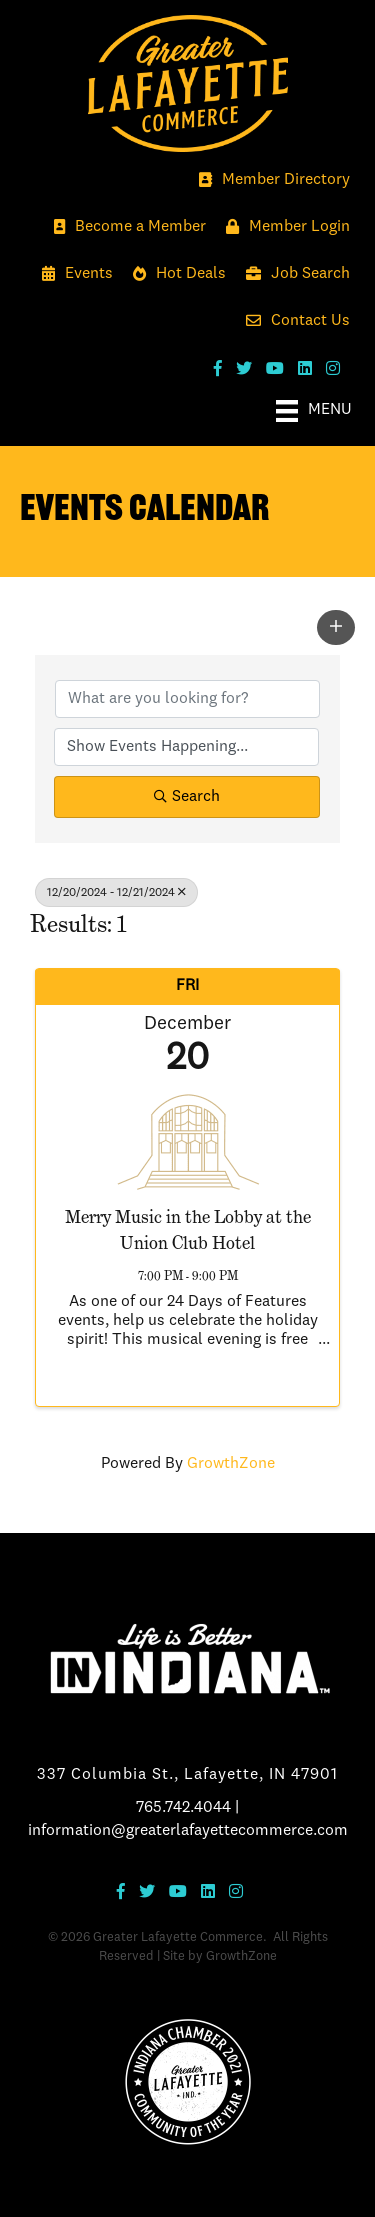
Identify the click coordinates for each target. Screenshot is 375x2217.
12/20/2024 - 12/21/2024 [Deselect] (116, 892)
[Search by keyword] (187, 699)
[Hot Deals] (174, 274)
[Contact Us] (293, 321)
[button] (336, 627)
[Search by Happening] (186, 747)
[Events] (72, 274)
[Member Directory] (269, 180)
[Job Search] (293, 274)
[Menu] (314, 411)
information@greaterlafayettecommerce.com (188, 1831)
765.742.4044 (183, 1808)
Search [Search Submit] (187, 797)
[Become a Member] (125, 227)
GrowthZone (231, 1464)
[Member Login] (283, 227)
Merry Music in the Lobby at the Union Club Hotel (188, 1229)
